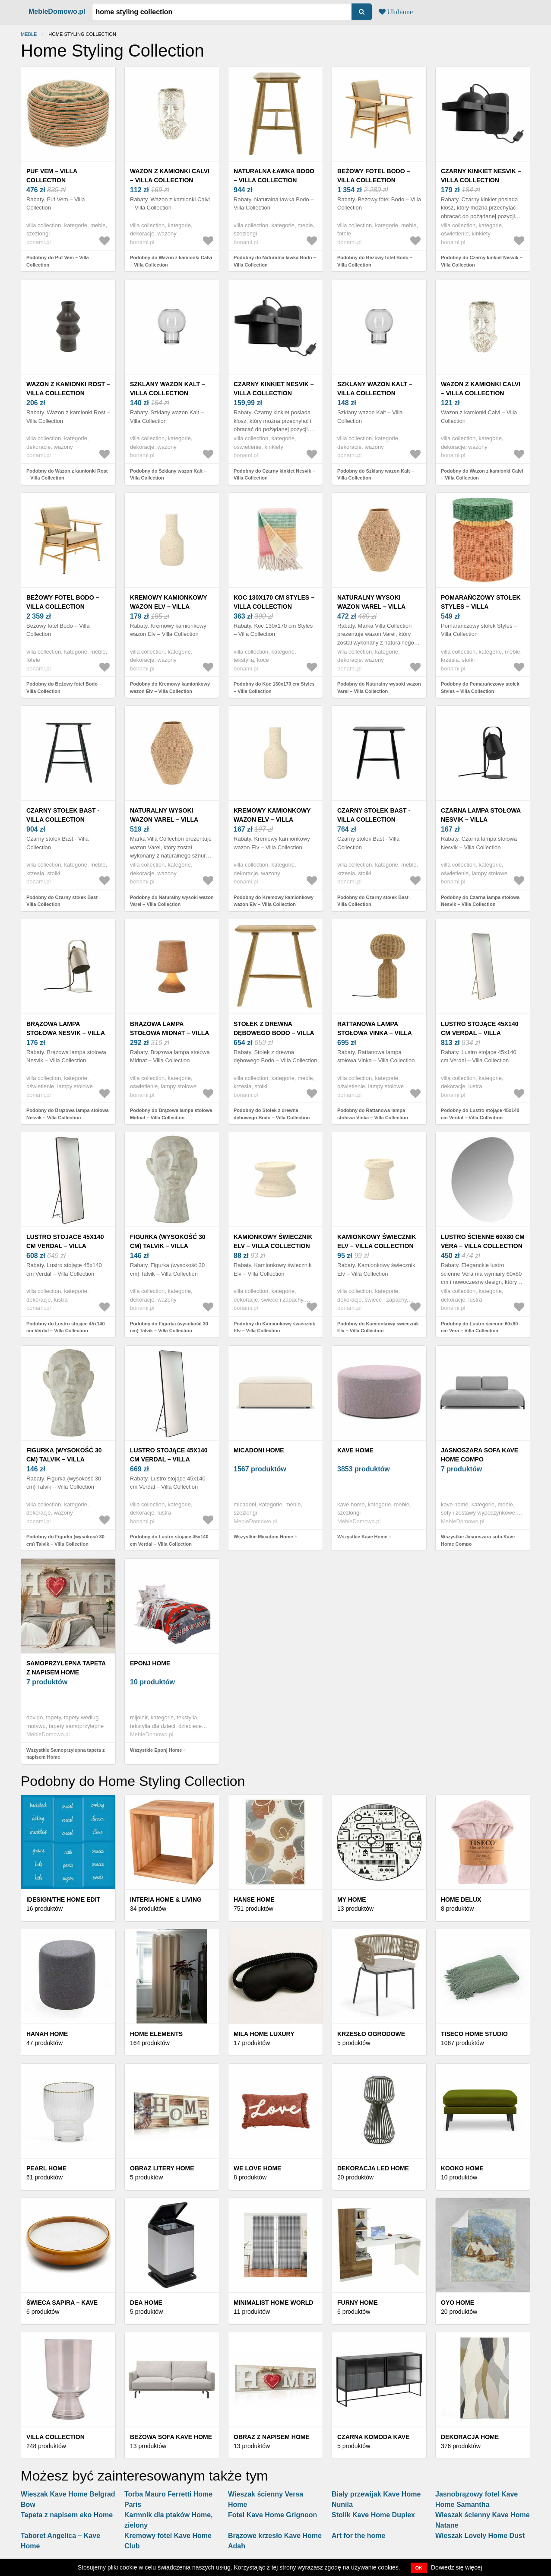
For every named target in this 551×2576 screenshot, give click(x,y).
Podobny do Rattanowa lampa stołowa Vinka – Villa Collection (372, 1114)
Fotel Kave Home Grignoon (272, 2515)
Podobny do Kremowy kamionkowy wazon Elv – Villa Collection (170, 687)
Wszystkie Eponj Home (156, 1750)
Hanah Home (47, 2033)
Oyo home (457, 2302)
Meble (29, 34)
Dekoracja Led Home (373, 2168)
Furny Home (357, 2302)
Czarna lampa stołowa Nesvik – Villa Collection (481, 819)
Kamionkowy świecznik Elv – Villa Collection (273, 1241)
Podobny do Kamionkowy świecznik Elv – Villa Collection (274, 1327)
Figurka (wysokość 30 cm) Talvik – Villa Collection (168, 1245)
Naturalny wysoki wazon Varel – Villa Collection (371, 606)
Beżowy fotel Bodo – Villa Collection (373, 176)
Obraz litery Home (162, 2168)
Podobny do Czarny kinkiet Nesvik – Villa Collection (481, 261)
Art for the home (358, 2535)
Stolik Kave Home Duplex (373, 2515)
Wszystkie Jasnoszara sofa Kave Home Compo (478, 1540)
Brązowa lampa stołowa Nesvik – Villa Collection (65, 1032)
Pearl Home (46, 2168)
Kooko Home (462, 2168)
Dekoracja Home (470, 2436)
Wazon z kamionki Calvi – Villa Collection (169, 176)
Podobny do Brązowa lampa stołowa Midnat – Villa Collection (171, 1114)
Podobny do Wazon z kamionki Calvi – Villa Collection (171, 261)
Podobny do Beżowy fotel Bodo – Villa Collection (374, 261)
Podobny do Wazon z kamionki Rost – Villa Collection (67, 474)
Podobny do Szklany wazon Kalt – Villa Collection (168, 474)
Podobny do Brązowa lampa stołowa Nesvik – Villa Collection (67, 1114)
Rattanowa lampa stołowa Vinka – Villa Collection (374, 1032)
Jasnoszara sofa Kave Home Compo (479, 1455)
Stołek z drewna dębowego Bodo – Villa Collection (274, 1032)
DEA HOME (146, 2302)
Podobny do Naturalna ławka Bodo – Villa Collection (275, 261)
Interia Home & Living (166, 1899)
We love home (257, 2168)
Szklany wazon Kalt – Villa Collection (167, 389)
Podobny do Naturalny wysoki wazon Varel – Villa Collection (379, 687)
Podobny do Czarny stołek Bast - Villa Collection (63, 901)
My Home (351, 1899)
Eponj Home (150, 1663)
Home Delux (461, 1899)
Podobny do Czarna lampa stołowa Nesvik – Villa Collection (480, 901)
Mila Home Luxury (264, 2033)
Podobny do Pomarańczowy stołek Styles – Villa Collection (480, 687)
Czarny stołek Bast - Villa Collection (62, 815)
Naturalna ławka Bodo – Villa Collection (274, 176)
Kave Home (355, 1450)
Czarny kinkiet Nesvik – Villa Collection (481, 176)
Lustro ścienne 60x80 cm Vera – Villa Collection (483, 1241)
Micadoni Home (259, 1450)
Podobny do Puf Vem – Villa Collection (57, 261)
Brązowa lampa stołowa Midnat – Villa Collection (169, 1032)
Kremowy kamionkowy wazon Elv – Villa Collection (168, 606)
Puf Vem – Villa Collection (51, 176)
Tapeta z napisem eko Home (67, 2515)
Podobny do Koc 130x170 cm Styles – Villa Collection (274, 687)
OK (419, 2567)
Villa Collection (55, 2436)
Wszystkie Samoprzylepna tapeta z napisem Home (65, 1753)
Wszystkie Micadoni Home (263, 1536)
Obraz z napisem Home (272, 2436)
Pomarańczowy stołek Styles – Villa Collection (481, 606)
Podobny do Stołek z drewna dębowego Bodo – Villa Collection (272, 1114)
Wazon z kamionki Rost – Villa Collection (68, 389)
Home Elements (156, 2033)
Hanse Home (254, 1899)
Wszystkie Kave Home (362, 1536)
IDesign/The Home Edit (63, 1899)
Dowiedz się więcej (456, 2567)
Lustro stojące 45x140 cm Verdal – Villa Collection (479, 1032)
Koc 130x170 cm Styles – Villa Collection (274, 602)
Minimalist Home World (273, 2302)
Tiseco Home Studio (474, 2033)
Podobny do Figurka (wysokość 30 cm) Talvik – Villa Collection (169, 1327)
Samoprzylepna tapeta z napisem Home (66, 1668)
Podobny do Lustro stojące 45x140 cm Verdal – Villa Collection (480, 1114)
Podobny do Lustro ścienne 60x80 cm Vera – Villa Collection (479, 1327)
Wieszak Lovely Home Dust (480, 2535)
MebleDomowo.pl (57, 11)
